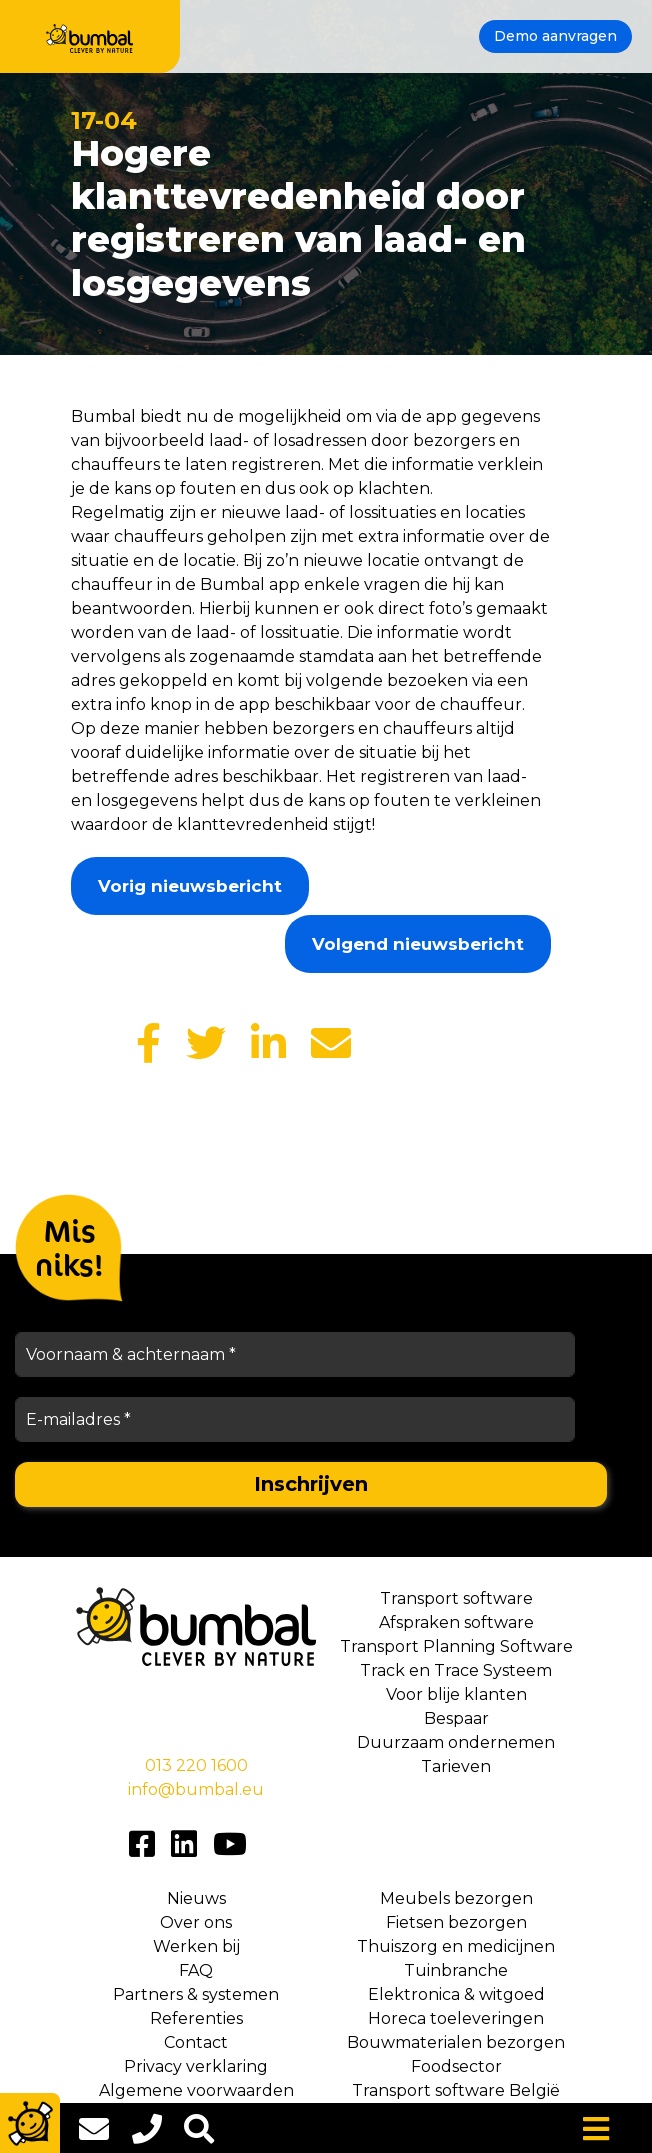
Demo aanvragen (555, 36)
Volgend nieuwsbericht (418, 944)
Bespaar (456, 1718)
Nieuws (196, 1898)
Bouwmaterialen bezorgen (456, 2042)
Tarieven (456, 1766)
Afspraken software (456, 1622)
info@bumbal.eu (196, 1789)
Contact (196, 2042)
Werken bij (196, 1946)
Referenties (196, 2018)
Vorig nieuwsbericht (190, 886)
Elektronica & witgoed (456, 1994)
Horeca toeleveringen (456, 2018)
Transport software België (456, 2090)
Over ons (196, 1922)
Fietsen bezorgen (456, 1922)
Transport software (456, 1598)
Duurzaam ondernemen (456, 1742)
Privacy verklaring (196, 2066)
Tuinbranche (456, 1970)
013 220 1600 (196, 1765)
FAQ (196, 1970)
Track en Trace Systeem (456, 1670)
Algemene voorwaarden (196, 2090)
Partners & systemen (196, 1994)
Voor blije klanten (456, 1694)
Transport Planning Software (456, 1646)
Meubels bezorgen (456, 1898)
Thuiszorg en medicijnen (456, 1946)
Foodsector (456, 2066)
